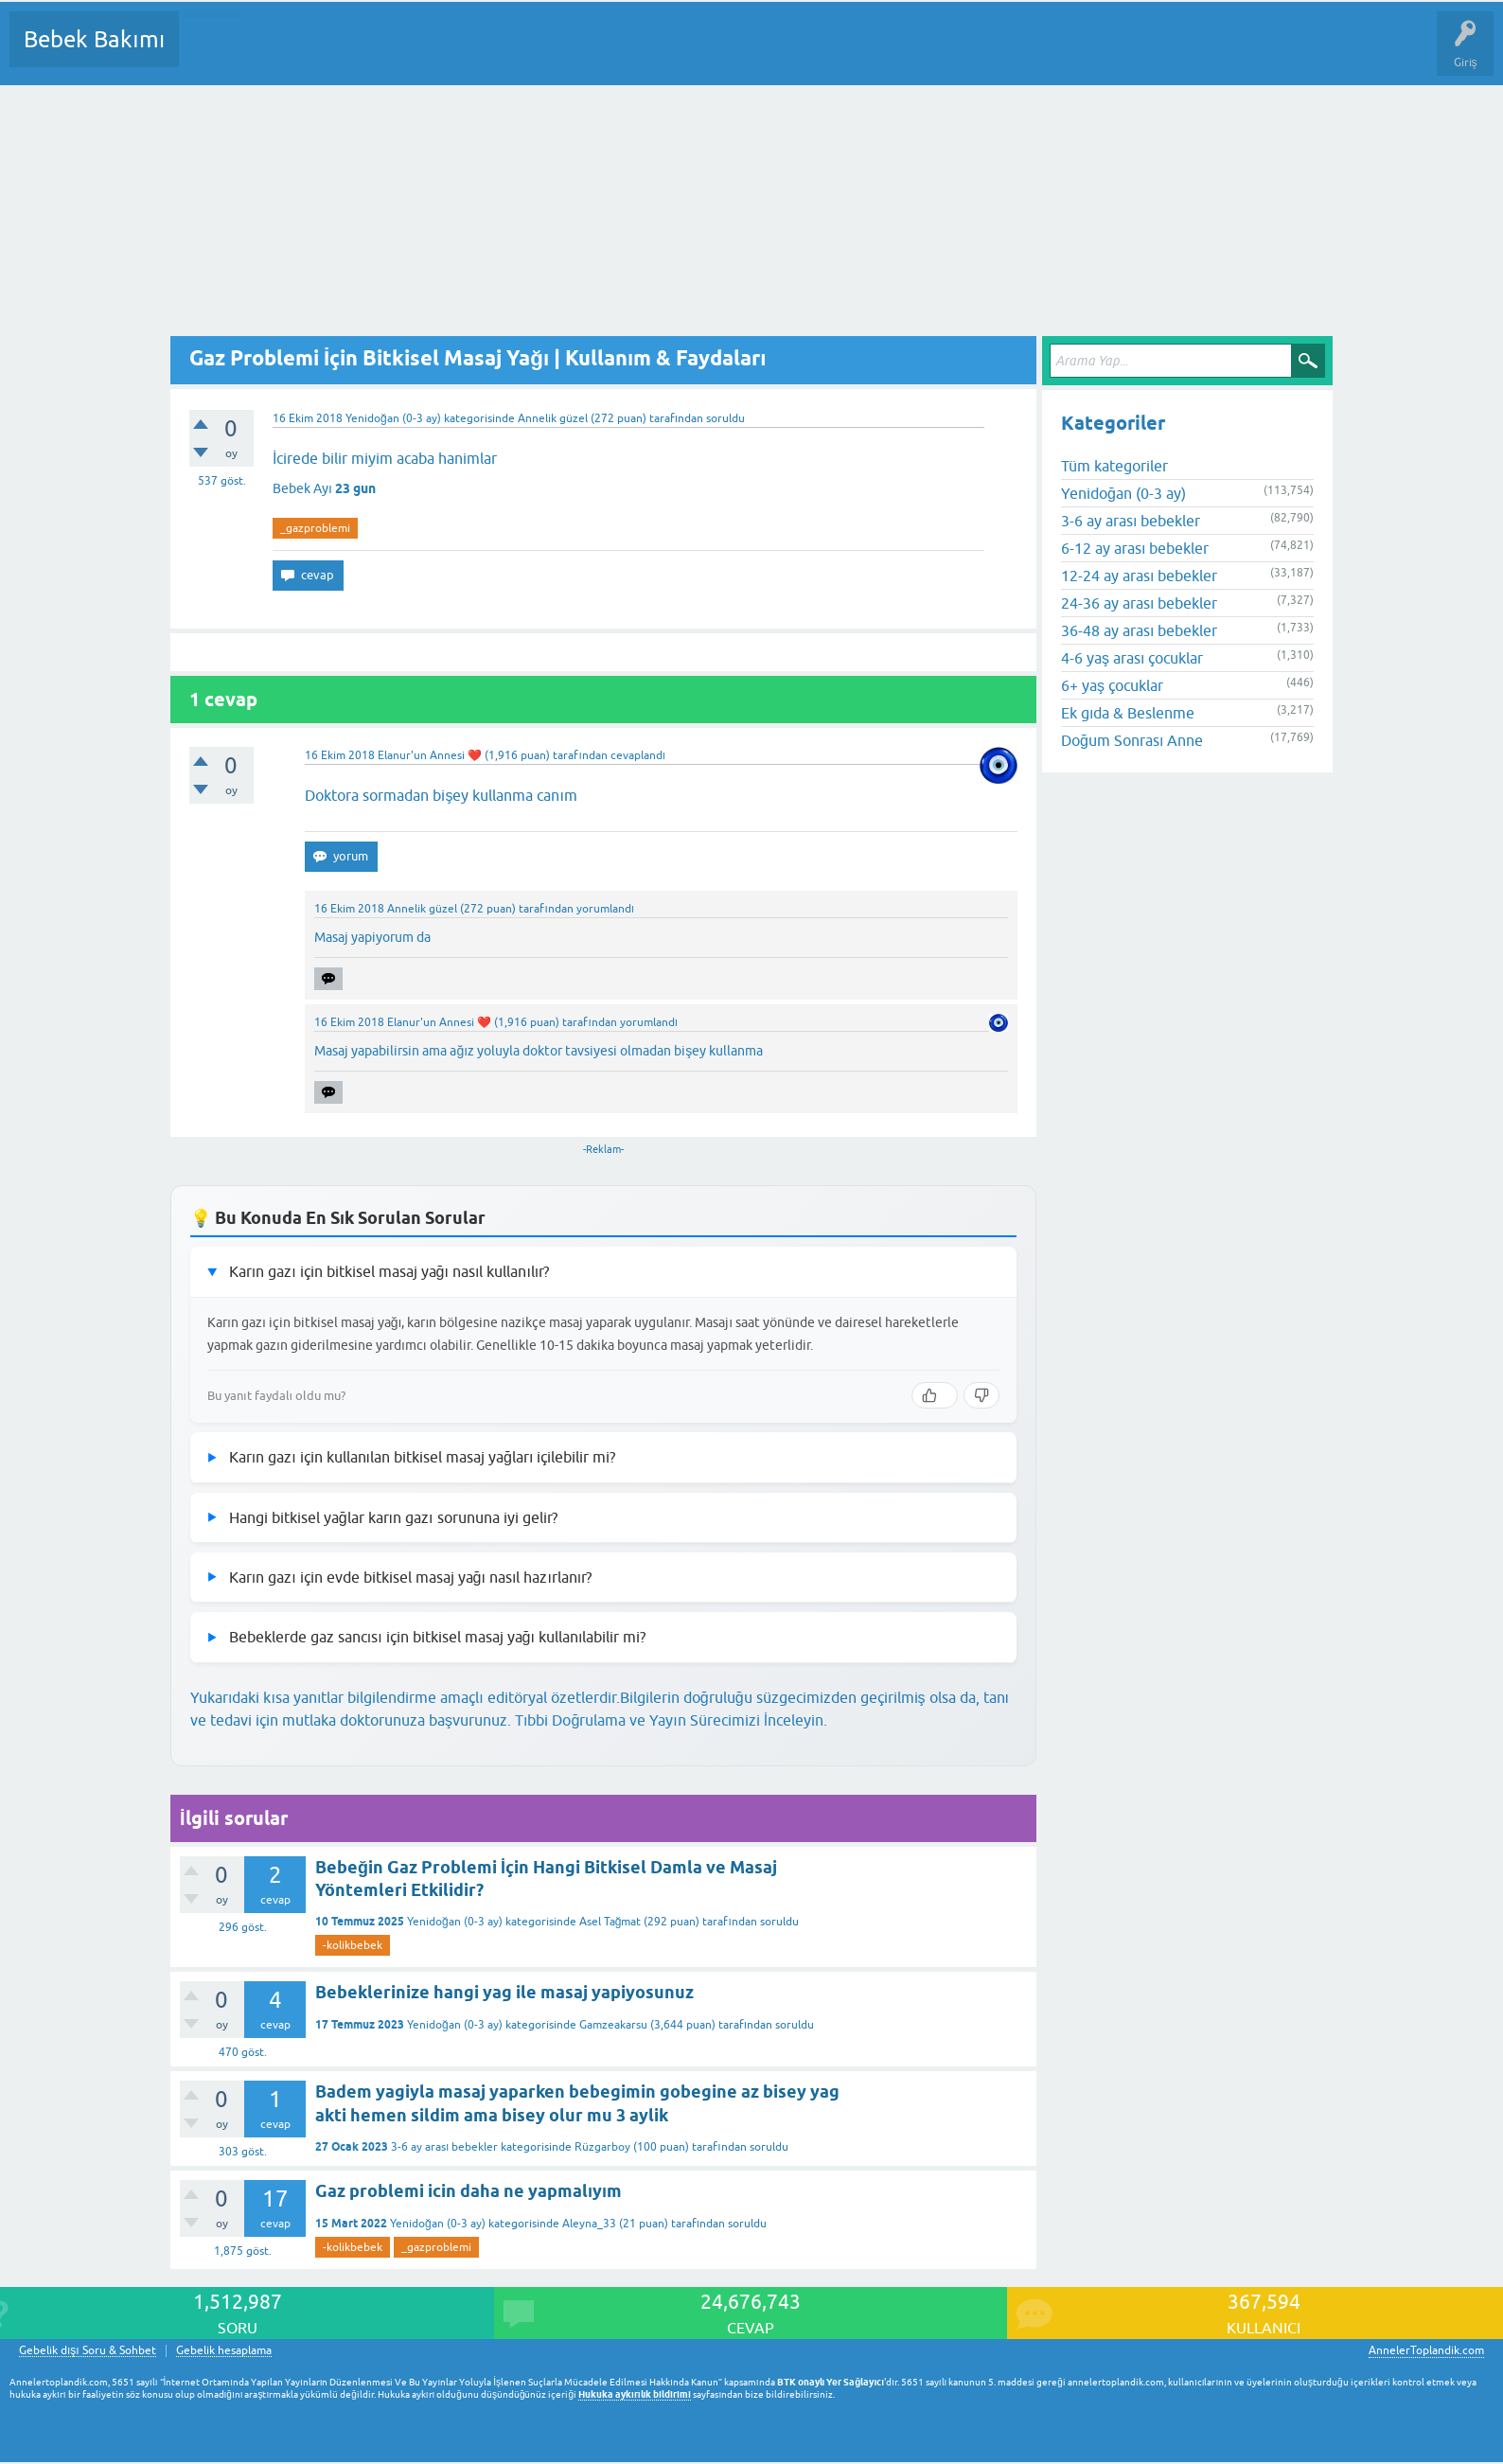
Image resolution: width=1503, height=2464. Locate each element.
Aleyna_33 (589, 2223)
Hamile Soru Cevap (794, 53)
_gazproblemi (315, 528)
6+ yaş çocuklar (1112, 685)
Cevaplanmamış (294, 53)
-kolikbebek (352, 1945)
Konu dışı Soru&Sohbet (659, 53)
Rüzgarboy (602, 2147)
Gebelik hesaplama (224, 2351)
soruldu (725, 418)
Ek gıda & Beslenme (1127, 712)
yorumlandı (605, 908)
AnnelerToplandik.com (1426, 2350)
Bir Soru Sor (545, 53)
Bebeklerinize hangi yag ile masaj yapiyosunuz (504, 1992)
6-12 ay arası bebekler (1135, 548)
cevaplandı (637, 755)
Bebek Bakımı (94, 39)
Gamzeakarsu (613, 2024)
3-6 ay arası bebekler (444, 2147)
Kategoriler (387, 53)
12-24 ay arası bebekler (1139, 575)
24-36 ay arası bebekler (1139, 603)
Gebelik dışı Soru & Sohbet (87, 2351)
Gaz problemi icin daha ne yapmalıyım (468, 2191)
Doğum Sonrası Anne (1132, 740)
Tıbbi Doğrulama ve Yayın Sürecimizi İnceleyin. (671, 1719)
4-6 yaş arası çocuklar (1132, 657)
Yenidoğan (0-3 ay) (393, 418)
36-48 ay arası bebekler (1139, 630)
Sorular (212, 53)
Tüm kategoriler (1114, 465)
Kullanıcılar (466, 53)
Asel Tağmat (610, 1921)
